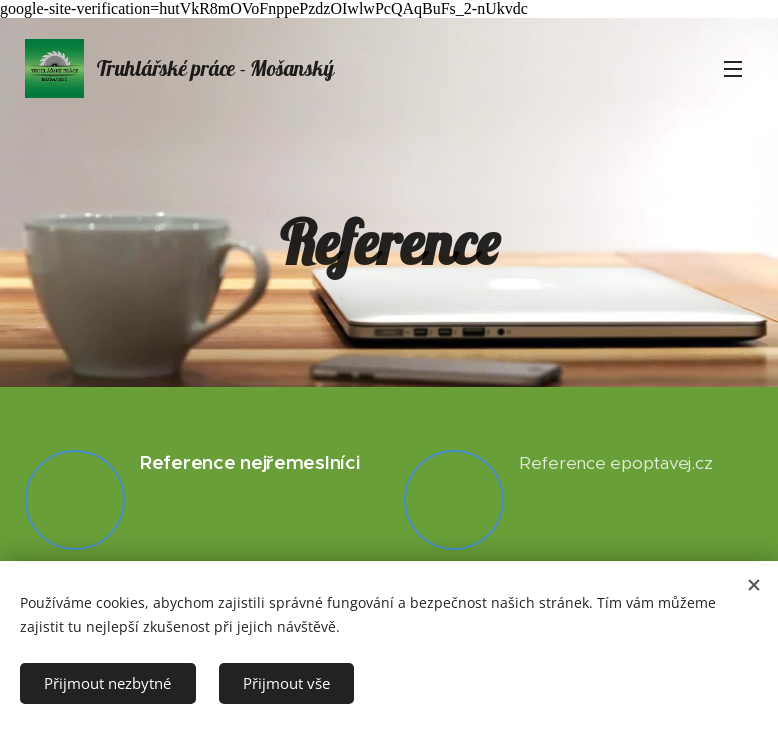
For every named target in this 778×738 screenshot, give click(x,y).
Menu (733, 69)
